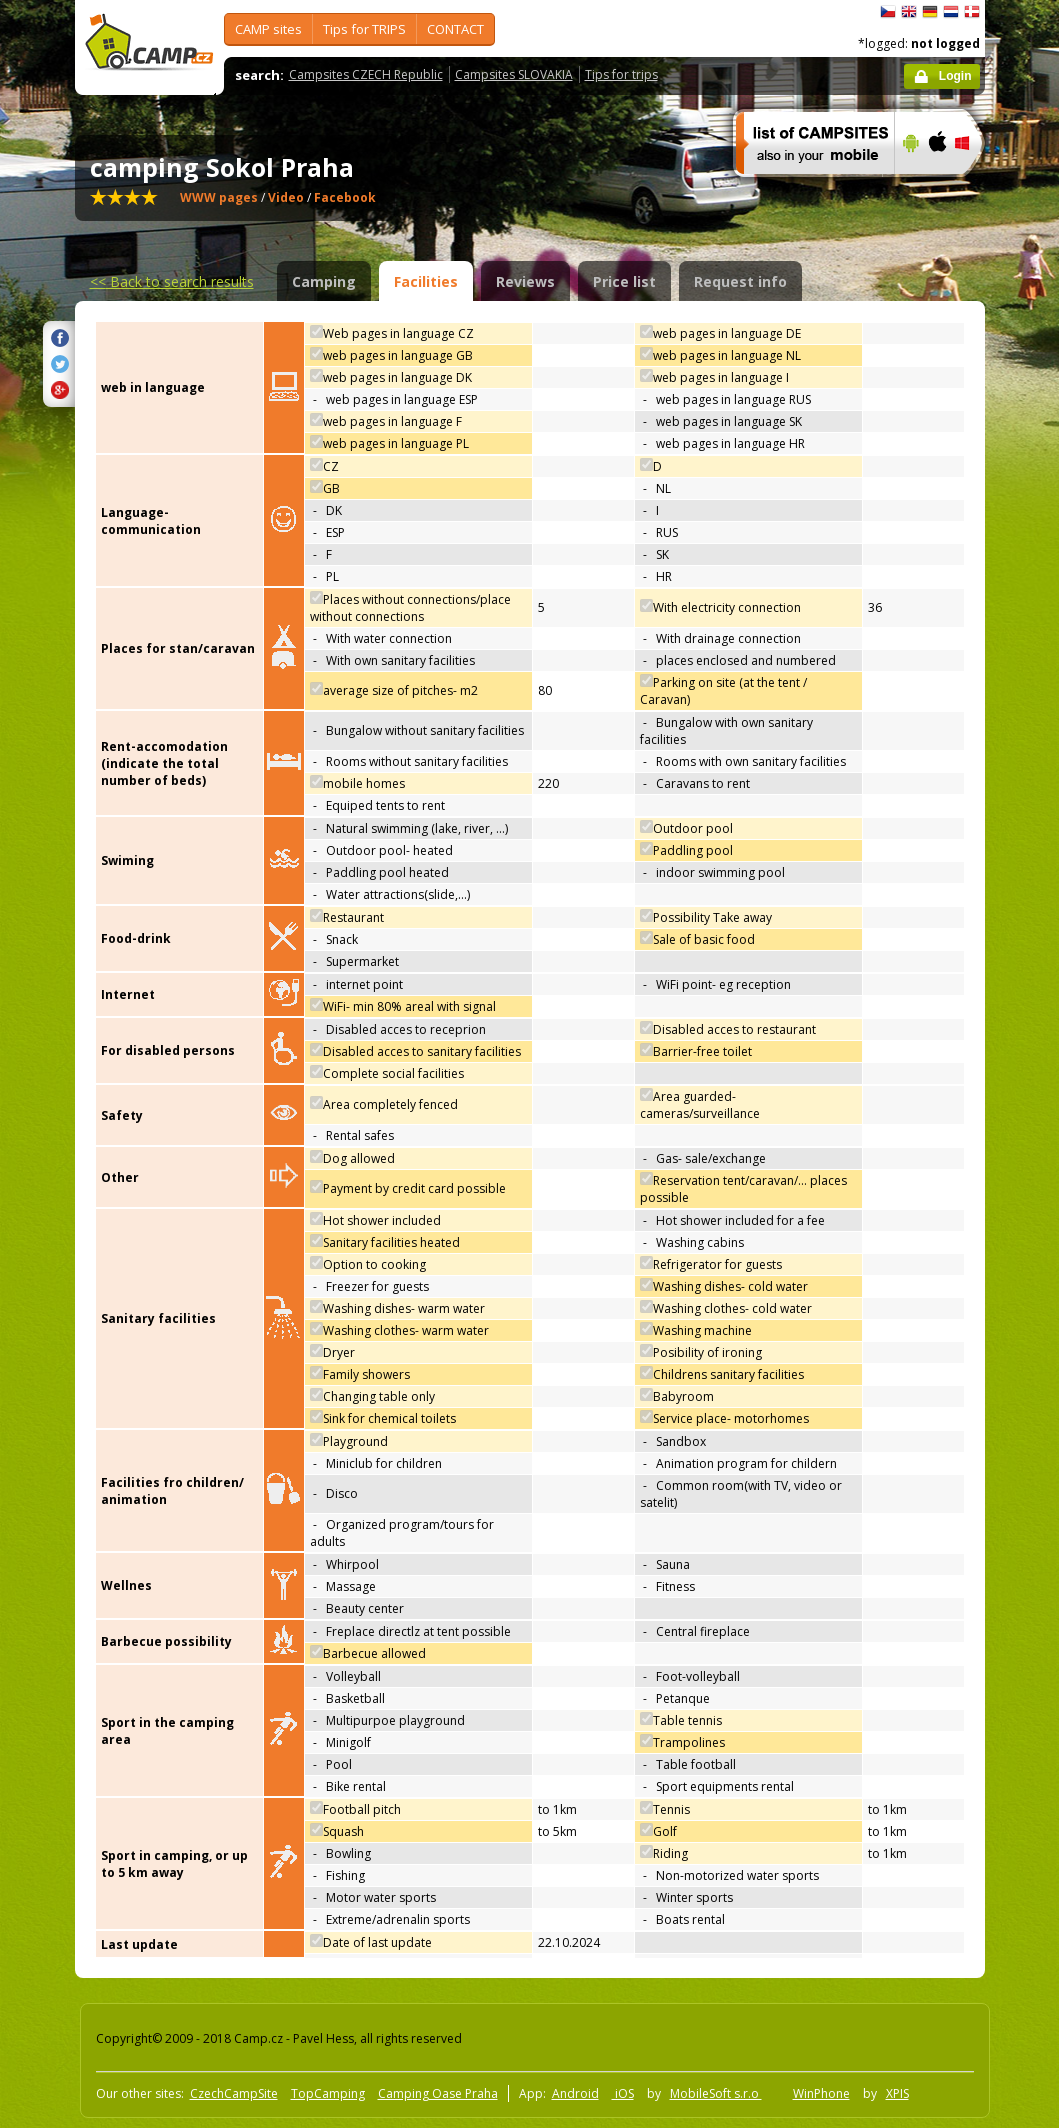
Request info (740, 281)
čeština (888, 12)
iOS (623, 2093)
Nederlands (951, 12)
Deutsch (930, 12)
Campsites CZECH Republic (366, 74)
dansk (972, 12)
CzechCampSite (234, 2093)
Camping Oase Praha (438, 2093)
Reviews (525, 281)
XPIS (897, 2093)
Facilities (426, 281)
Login (955, 76)
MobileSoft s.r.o (716, 2093)
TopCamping (328, 2093)
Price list (624, 281)
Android (575, 2093)
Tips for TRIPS (364, 29)
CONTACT (455, 29)
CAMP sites (268, 29)
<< (172, 281)
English (909, 12)
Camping (324, 281)
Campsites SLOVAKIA (514, 74)
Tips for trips (621, 74)
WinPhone (821, 2093)
